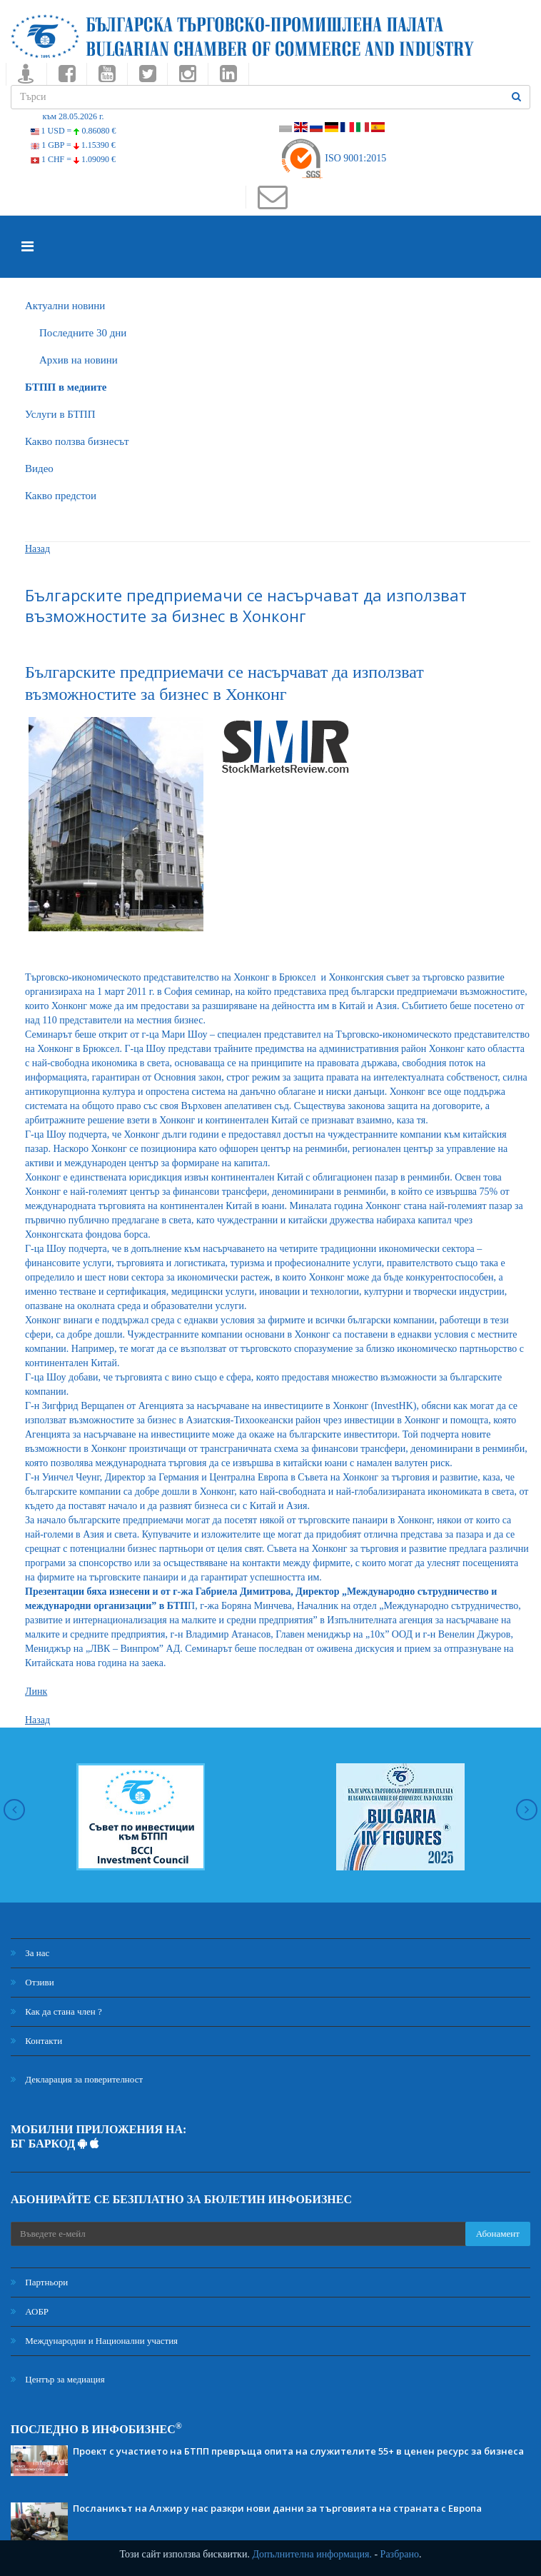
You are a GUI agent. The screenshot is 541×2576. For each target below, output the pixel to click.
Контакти (36, 2040)
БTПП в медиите (65, 387)
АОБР (30, 2311)
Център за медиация (58, 2379)
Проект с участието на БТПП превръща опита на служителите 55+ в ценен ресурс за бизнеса (298, 2451)
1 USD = (73, 131)
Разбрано (399, 2554)
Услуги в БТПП (60, 414)
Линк (36, 1691)
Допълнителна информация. (312, 2554)
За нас (30, 1953)
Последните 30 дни (82, 333)
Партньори (39, 2282)
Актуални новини (65, 305)
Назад (37, 548)
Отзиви (32, 1982)
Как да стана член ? (56, 2011)
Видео (39, 468)
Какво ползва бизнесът (77, 441)
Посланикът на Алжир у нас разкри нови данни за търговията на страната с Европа (277, 2508)
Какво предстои (60, 495)
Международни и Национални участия (94, 2340)
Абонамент (498, 2233)
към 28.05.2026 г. (72, 116)
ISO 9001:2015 (333, 158)
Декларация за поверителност (77, 2079)
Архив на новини (78, 360)
